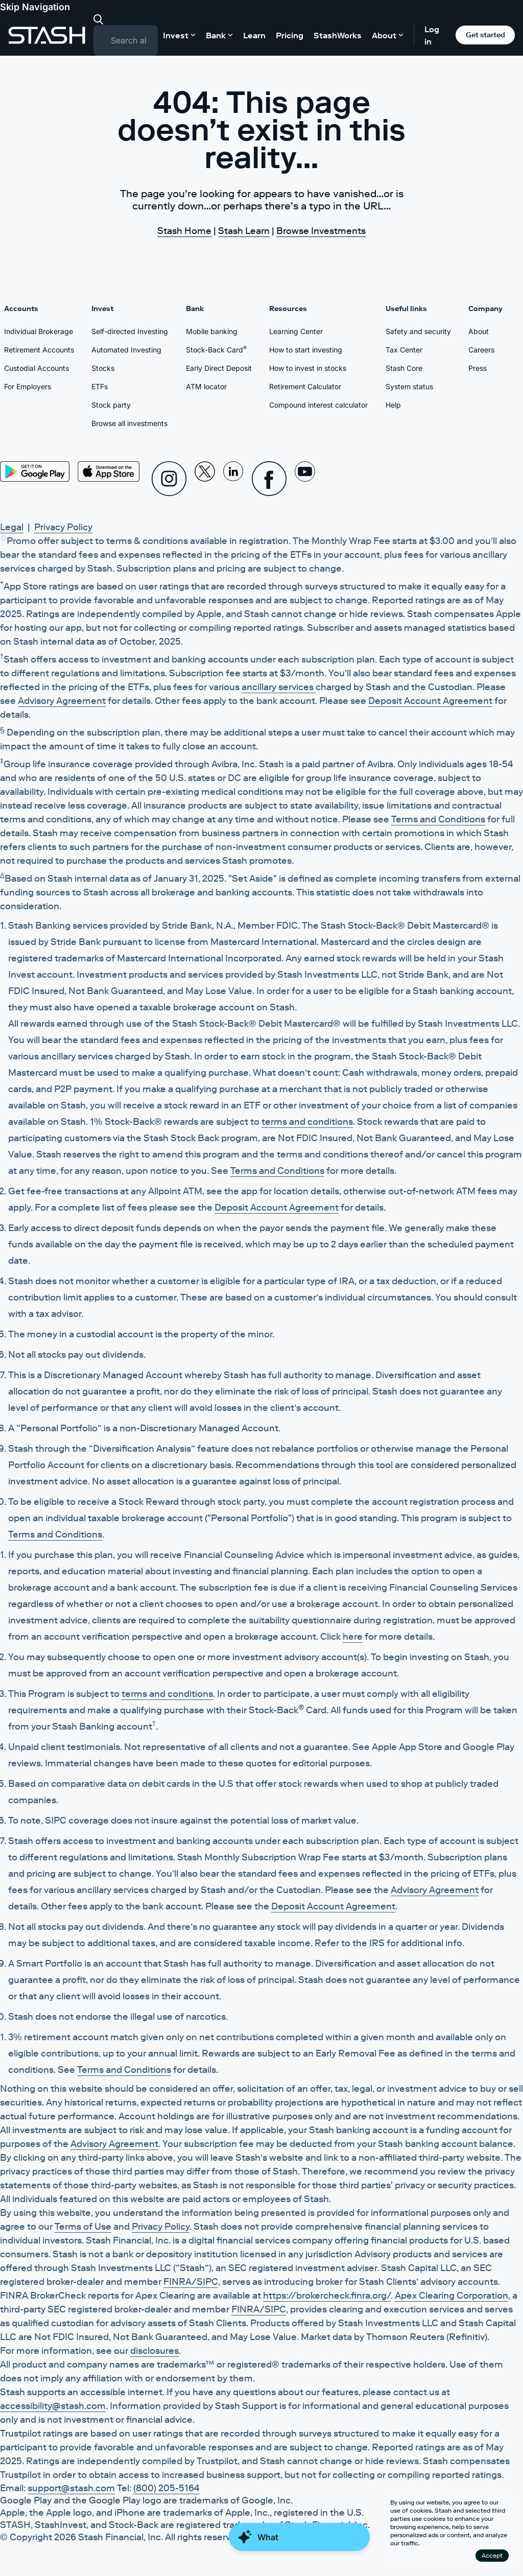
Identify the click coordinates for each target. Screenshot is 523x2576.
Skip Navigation (35, 7)
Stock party (111, 404)
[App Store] (109, 471)
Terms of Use (83, 2226)
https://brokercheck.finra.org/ (327, 2295)
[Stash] (46, 35)
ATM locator (206, 386)
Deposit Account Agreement (430, 700)
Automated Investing (126, 349)
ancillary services (279, 687)
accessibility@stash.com (53, 2406)
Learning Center (296, 331)
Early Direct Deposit (219, 368)
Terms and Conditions (438, 819)
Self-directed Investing (129, 331)
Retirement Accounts (39, 349)
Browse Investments (321, 231)
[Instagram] (169, 478)
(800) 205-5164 (166, 2488)
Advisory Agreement (62, 700)
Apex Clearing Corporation (451, 2295)
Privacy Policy (63, 527)
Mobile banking (211, 331)
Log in (431, 35)
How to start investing (305, 349)
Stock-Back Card (216, 349)
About (478, 331)
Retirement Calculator (305, 386)
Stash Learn (244, 231)
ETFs (99, 386)
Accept (492, 2555)
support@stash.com (71, 2488)
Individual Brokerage (38, 331)
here (353, 1636)
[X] (205, 478)
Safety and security (418, 331)
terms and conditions (307, 1121)
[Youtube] (305, 478)
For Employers (27, 386)
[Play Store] (34, 471)
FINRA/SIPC (190, 2281)
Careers (481, 349)
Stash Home (184, 231)
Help (393, 404)
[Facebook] (269, 478)
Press (477, 368)
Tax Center (404, 349)
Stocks (102, 368)
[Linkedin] (233, 478)
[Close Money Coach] (299, 2554)
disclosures (154, 2350)
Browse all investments (129, 423)
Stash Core (404, 368)
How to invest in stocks (307, 368)
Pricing (289, 35)
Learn (254, 35)
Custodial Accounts (36, 368)
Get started (485, 34)
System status (409, 386)
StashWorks (338, 35)
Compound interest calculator (318, 404)
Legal (11, 527)
